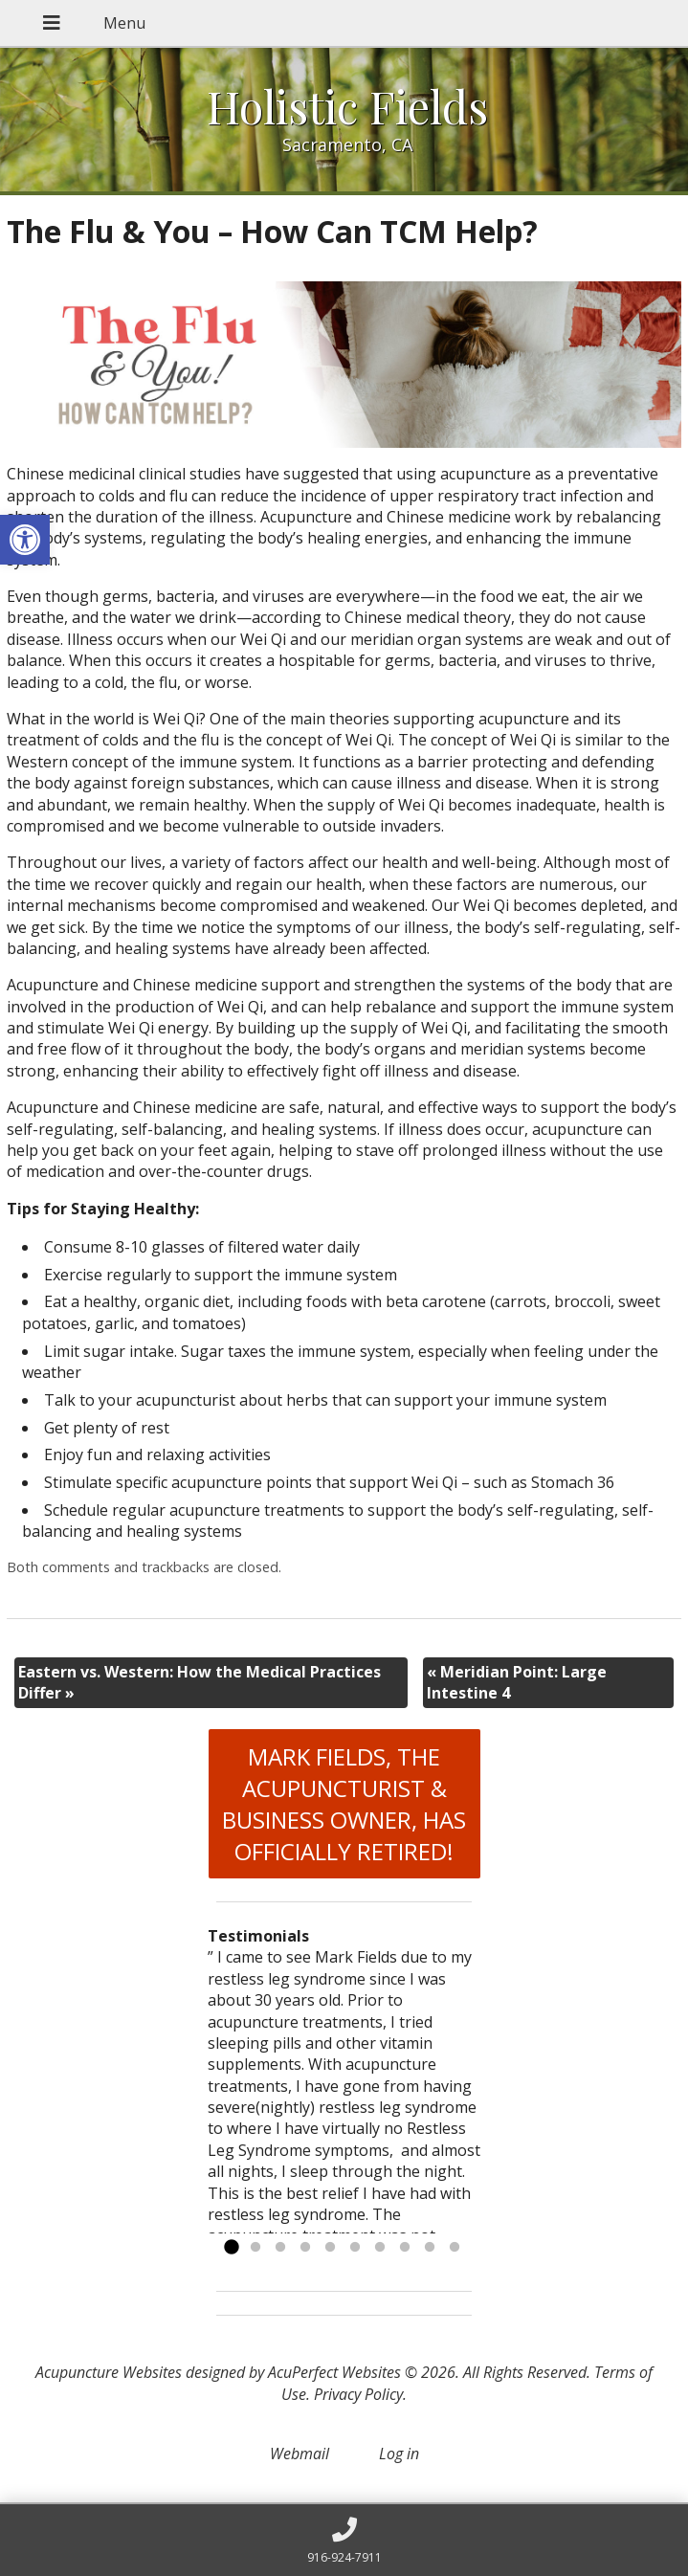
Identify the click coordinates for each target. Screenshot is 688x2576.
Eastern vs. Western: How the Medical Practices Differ (199, 1682)
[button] (25, 540)
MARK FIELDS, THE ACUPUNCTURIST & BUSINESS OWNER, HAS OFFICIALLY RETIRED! (344, 1804)
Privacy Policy (358, 2394)
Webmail (299, 2453)
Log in (399, 2453)
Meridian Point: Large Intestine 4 (517, 1682)
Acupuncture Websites (108, 2372)
